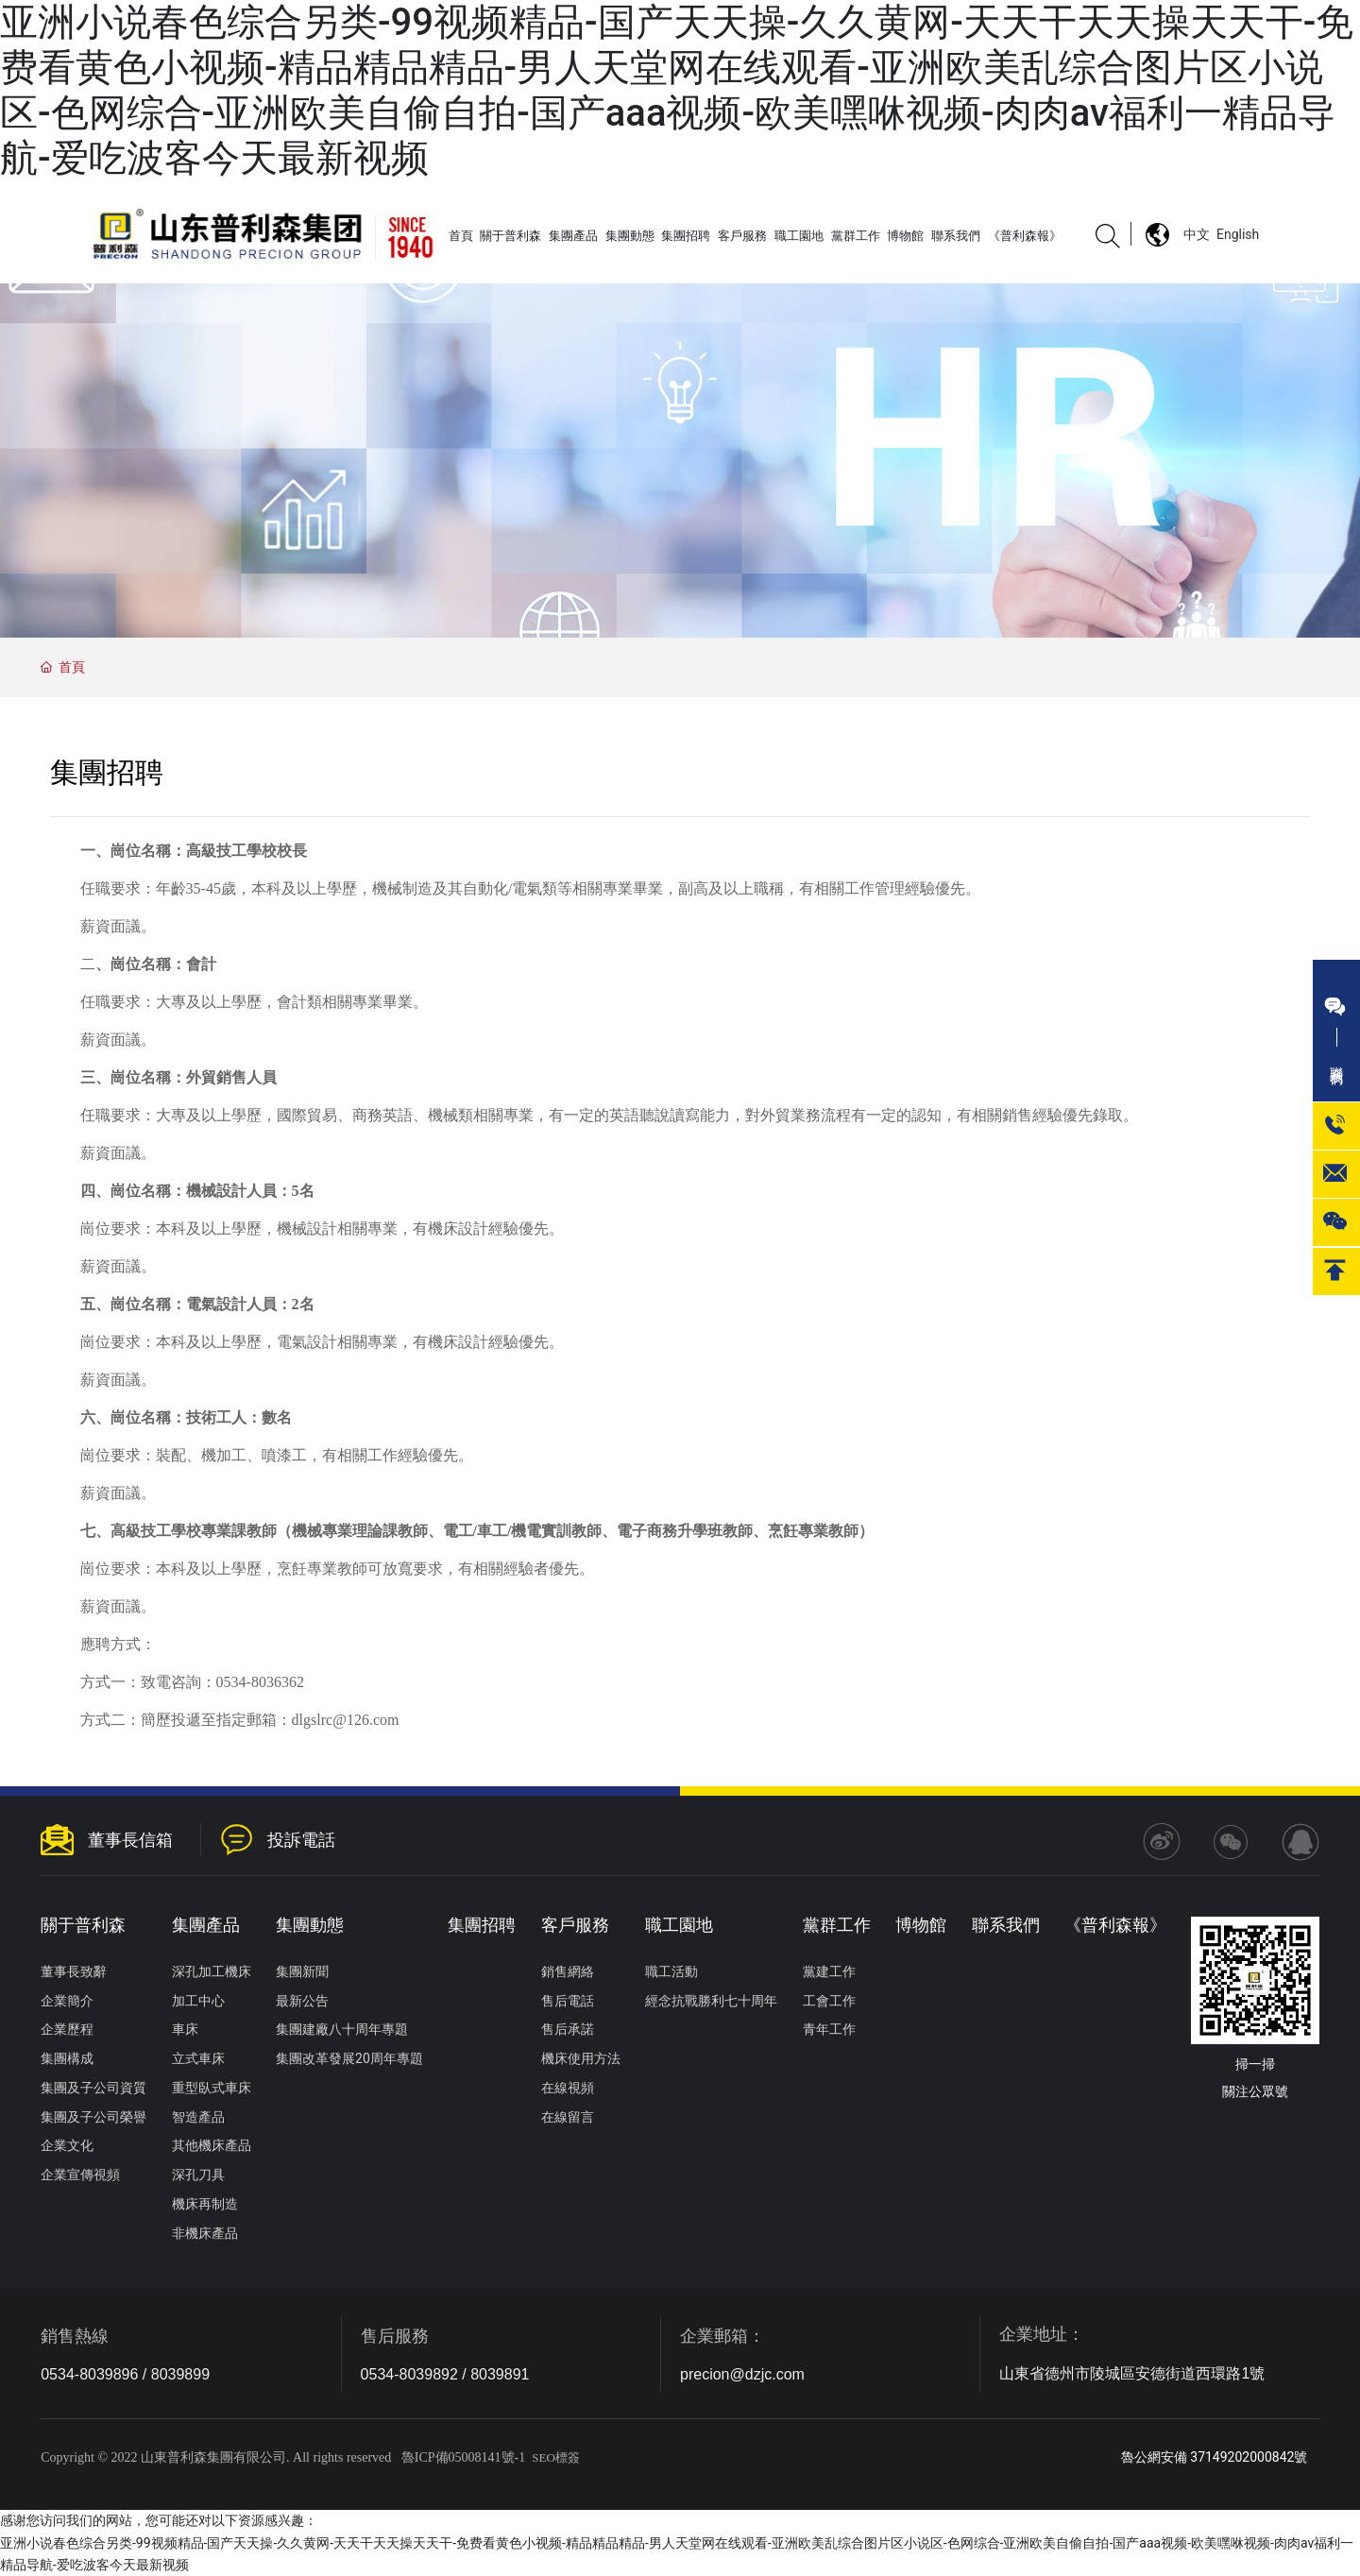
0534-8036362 (260, 1682)
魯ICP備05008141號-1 (463, 2457)
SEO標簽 (556, 2457)
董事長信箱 (130, 1840)
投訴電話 (301, 1840)
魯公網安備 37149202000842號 (1214, 2457)
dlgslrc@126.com (346, 1720)
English (1237, 234)
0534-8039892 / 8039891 (445, 2374)
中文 (1196, 234)
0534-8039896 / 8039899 (125, 2374)
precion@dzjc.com (742, 2374)
